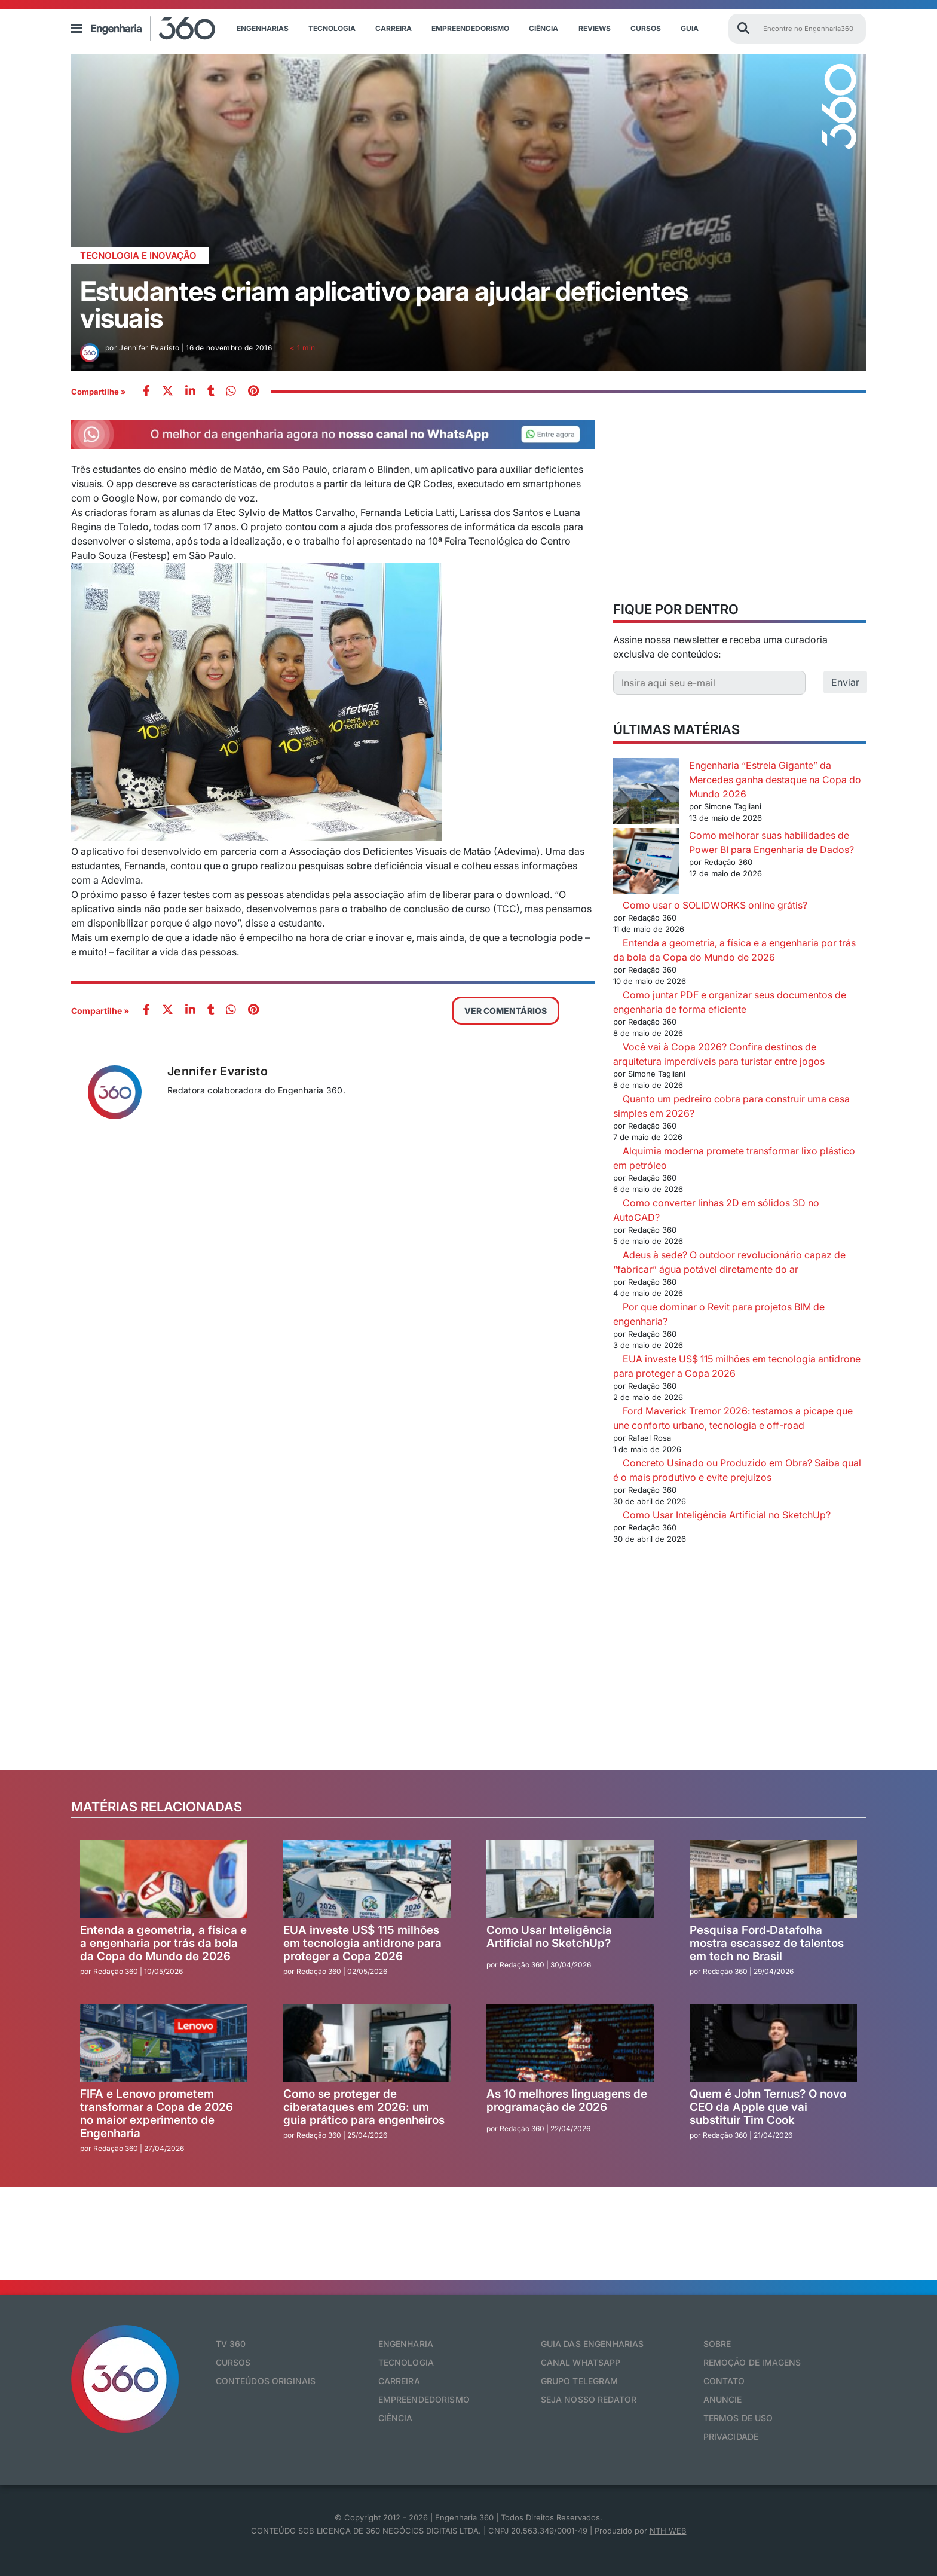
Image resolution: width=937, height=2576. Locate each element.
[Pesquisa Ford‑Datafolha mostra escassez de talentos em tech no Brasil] (773, 1879)
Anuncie (722, 2399)
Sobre (717, 2344)
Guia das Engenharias (592, 2344)
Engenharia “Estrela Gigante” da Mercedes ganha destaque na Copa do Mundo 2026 (775, 779)
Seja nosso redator (589, 2399)
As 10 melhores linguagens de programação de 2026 (566, 2100)
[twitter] (167, 392)
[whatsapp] (190, 392)
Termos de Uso (738, 2418)
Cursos (645, 28)
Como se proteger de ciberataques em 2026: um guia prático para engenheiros (364, 2107)
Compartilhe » (98, 391)
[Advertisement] (739, 503)
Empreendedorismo (470, 28)
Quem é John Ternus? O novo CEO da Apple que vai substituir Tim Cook (768, 2107)
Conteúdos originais (266, 2381)
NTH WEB (668, 2530)
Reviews (594, 28)
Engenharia (405, 2344)
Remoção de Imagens (752, 2362)
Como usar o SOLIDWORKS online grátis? (715, 905)
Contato (724, 2381)
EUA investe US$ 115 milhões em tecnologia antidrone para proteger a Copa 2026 (362, 1943)
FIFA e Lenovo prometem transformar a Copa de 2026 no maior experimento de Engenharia (156, 2113)
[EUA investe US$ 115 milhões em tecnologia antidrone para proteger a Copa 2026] (367, 1879)
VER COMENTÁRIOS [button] (505, 1011)
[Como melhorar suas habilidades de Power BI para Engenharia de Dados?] (646, 863)
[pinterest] (253, 392)
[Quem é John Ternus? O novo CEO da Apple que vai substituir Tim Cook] (773, 2043)
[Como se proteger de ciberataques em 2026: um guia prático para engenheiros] (367, 2043)
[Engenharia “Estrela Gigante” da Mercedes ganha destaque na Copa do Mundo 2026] (646, 793)
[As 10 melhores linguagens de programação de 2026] (570, 2043)
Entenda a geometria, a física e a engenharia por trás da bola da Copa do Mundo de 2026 (163, 1943)
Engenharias (263, 28)
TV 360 (231, 2344)
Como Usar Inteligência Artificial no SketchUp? (727, 1515)
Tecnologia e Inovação (138, 255)
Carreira (393, 28)
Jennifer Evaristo (217, 1071)
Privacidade (731, 2436)
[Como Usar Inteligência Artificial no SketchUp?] (570, 1879)
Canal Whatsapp (581, 2362)
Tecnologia (332, 28)
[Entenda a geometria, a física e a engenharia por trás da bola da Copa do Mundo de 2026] (163, 1879)
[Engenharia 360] (153, 29)
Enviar (845, 682)
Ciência (543, 28)
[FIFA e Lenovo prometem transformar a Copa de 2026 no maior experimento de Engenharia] (163, 2043)
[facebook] (146, 392)
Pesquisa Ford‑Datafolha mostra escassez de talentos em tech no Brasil (767, 1943)
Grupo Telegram (579, 2381)
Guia (690, 28)
